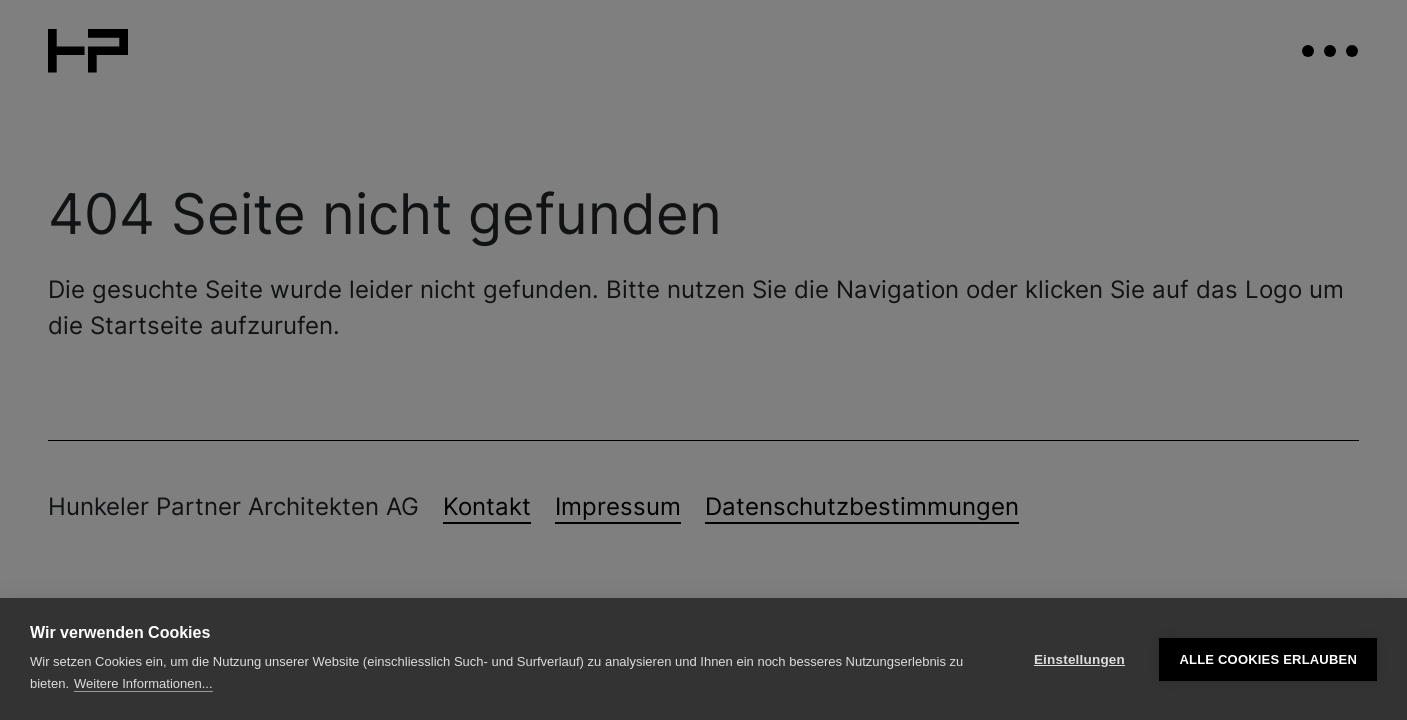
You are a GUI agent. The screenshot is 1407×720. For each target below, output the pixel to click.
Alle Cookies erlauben (1268, 659)
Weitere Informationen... (143, 683)
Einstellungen (1079, 659)
